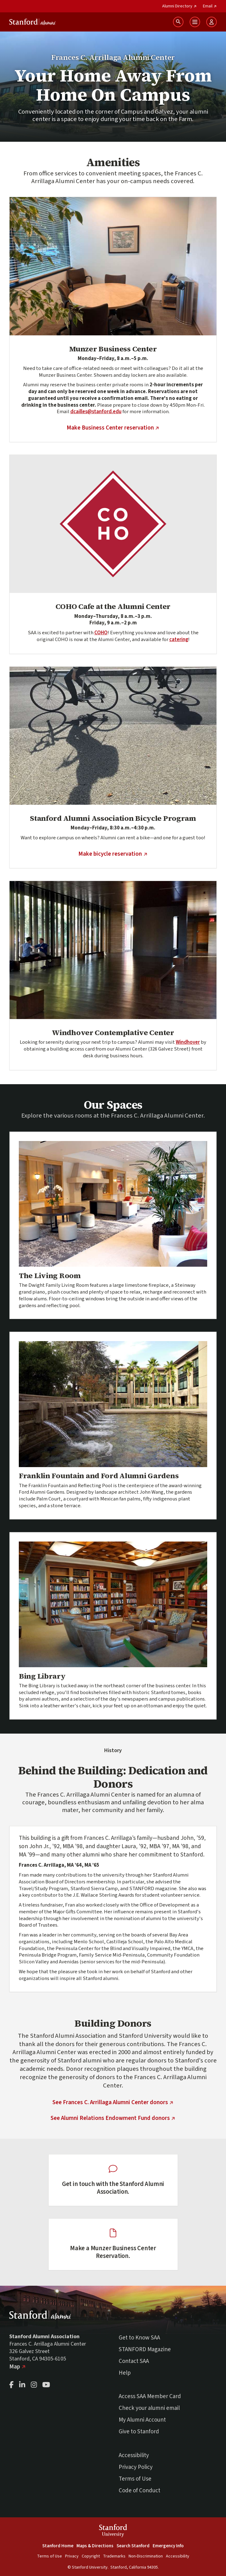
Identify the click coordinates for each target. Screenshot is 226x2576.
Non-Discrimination (146, 2556)
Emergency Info (168, 2546)
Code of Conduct (139, 2490)
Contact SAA (134, 2361)
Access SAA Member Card (150, 2396)
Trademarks (114, 2556)
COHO (101, 632)
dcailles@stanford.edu (95, 411)
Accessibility (134, 2455)
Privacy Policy (136, 2467)
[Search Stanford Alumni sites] (178, 22)
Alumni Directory (179, 6)
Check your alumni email (149, 2408)
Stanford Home (57, 2546)
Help (125, 2373)
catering (178, 639)
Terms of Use (135, 2479)
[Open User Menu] (211, 22)
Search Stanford (133, 2546)
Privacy (72, 2556)
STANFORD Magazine (145, 2349)
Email (210, 6)
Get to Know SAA (139, 2338)
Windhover (188, 1042)
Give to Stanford (139, 2431)
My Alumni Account (142, 2420)
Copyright (91, 2556)
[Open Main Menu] (195, 22)
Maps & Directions (94, 2546)
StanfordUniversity (113, 2531)
